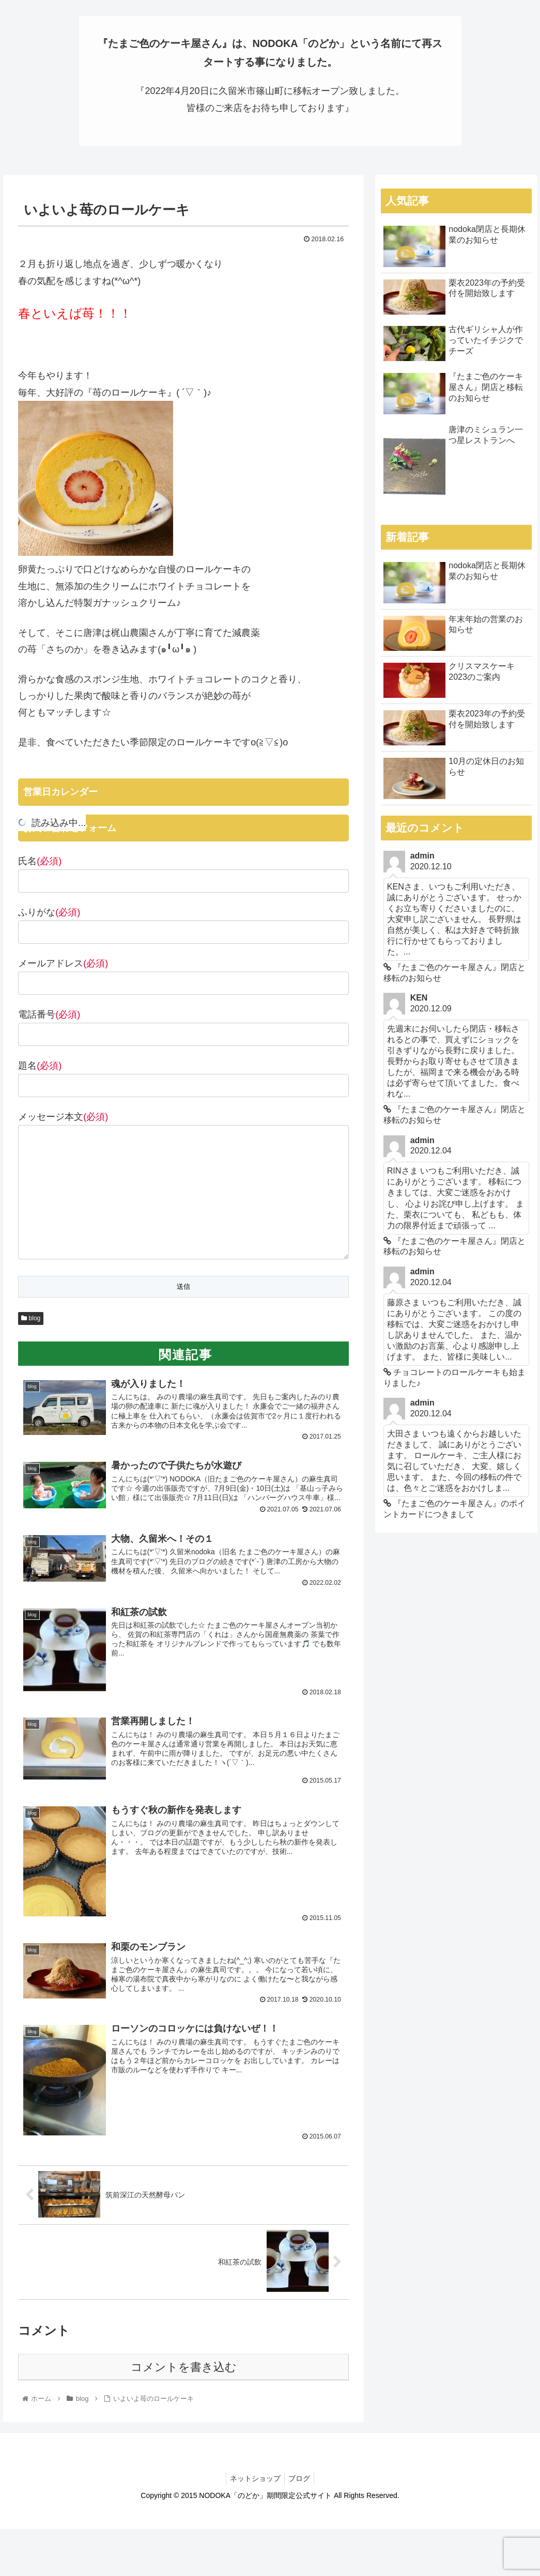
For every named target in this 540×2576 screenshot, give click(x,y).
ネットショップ (253, 2495)
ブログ (301, 2495)
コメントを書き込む (184, 2384)
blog (30, 1320)
